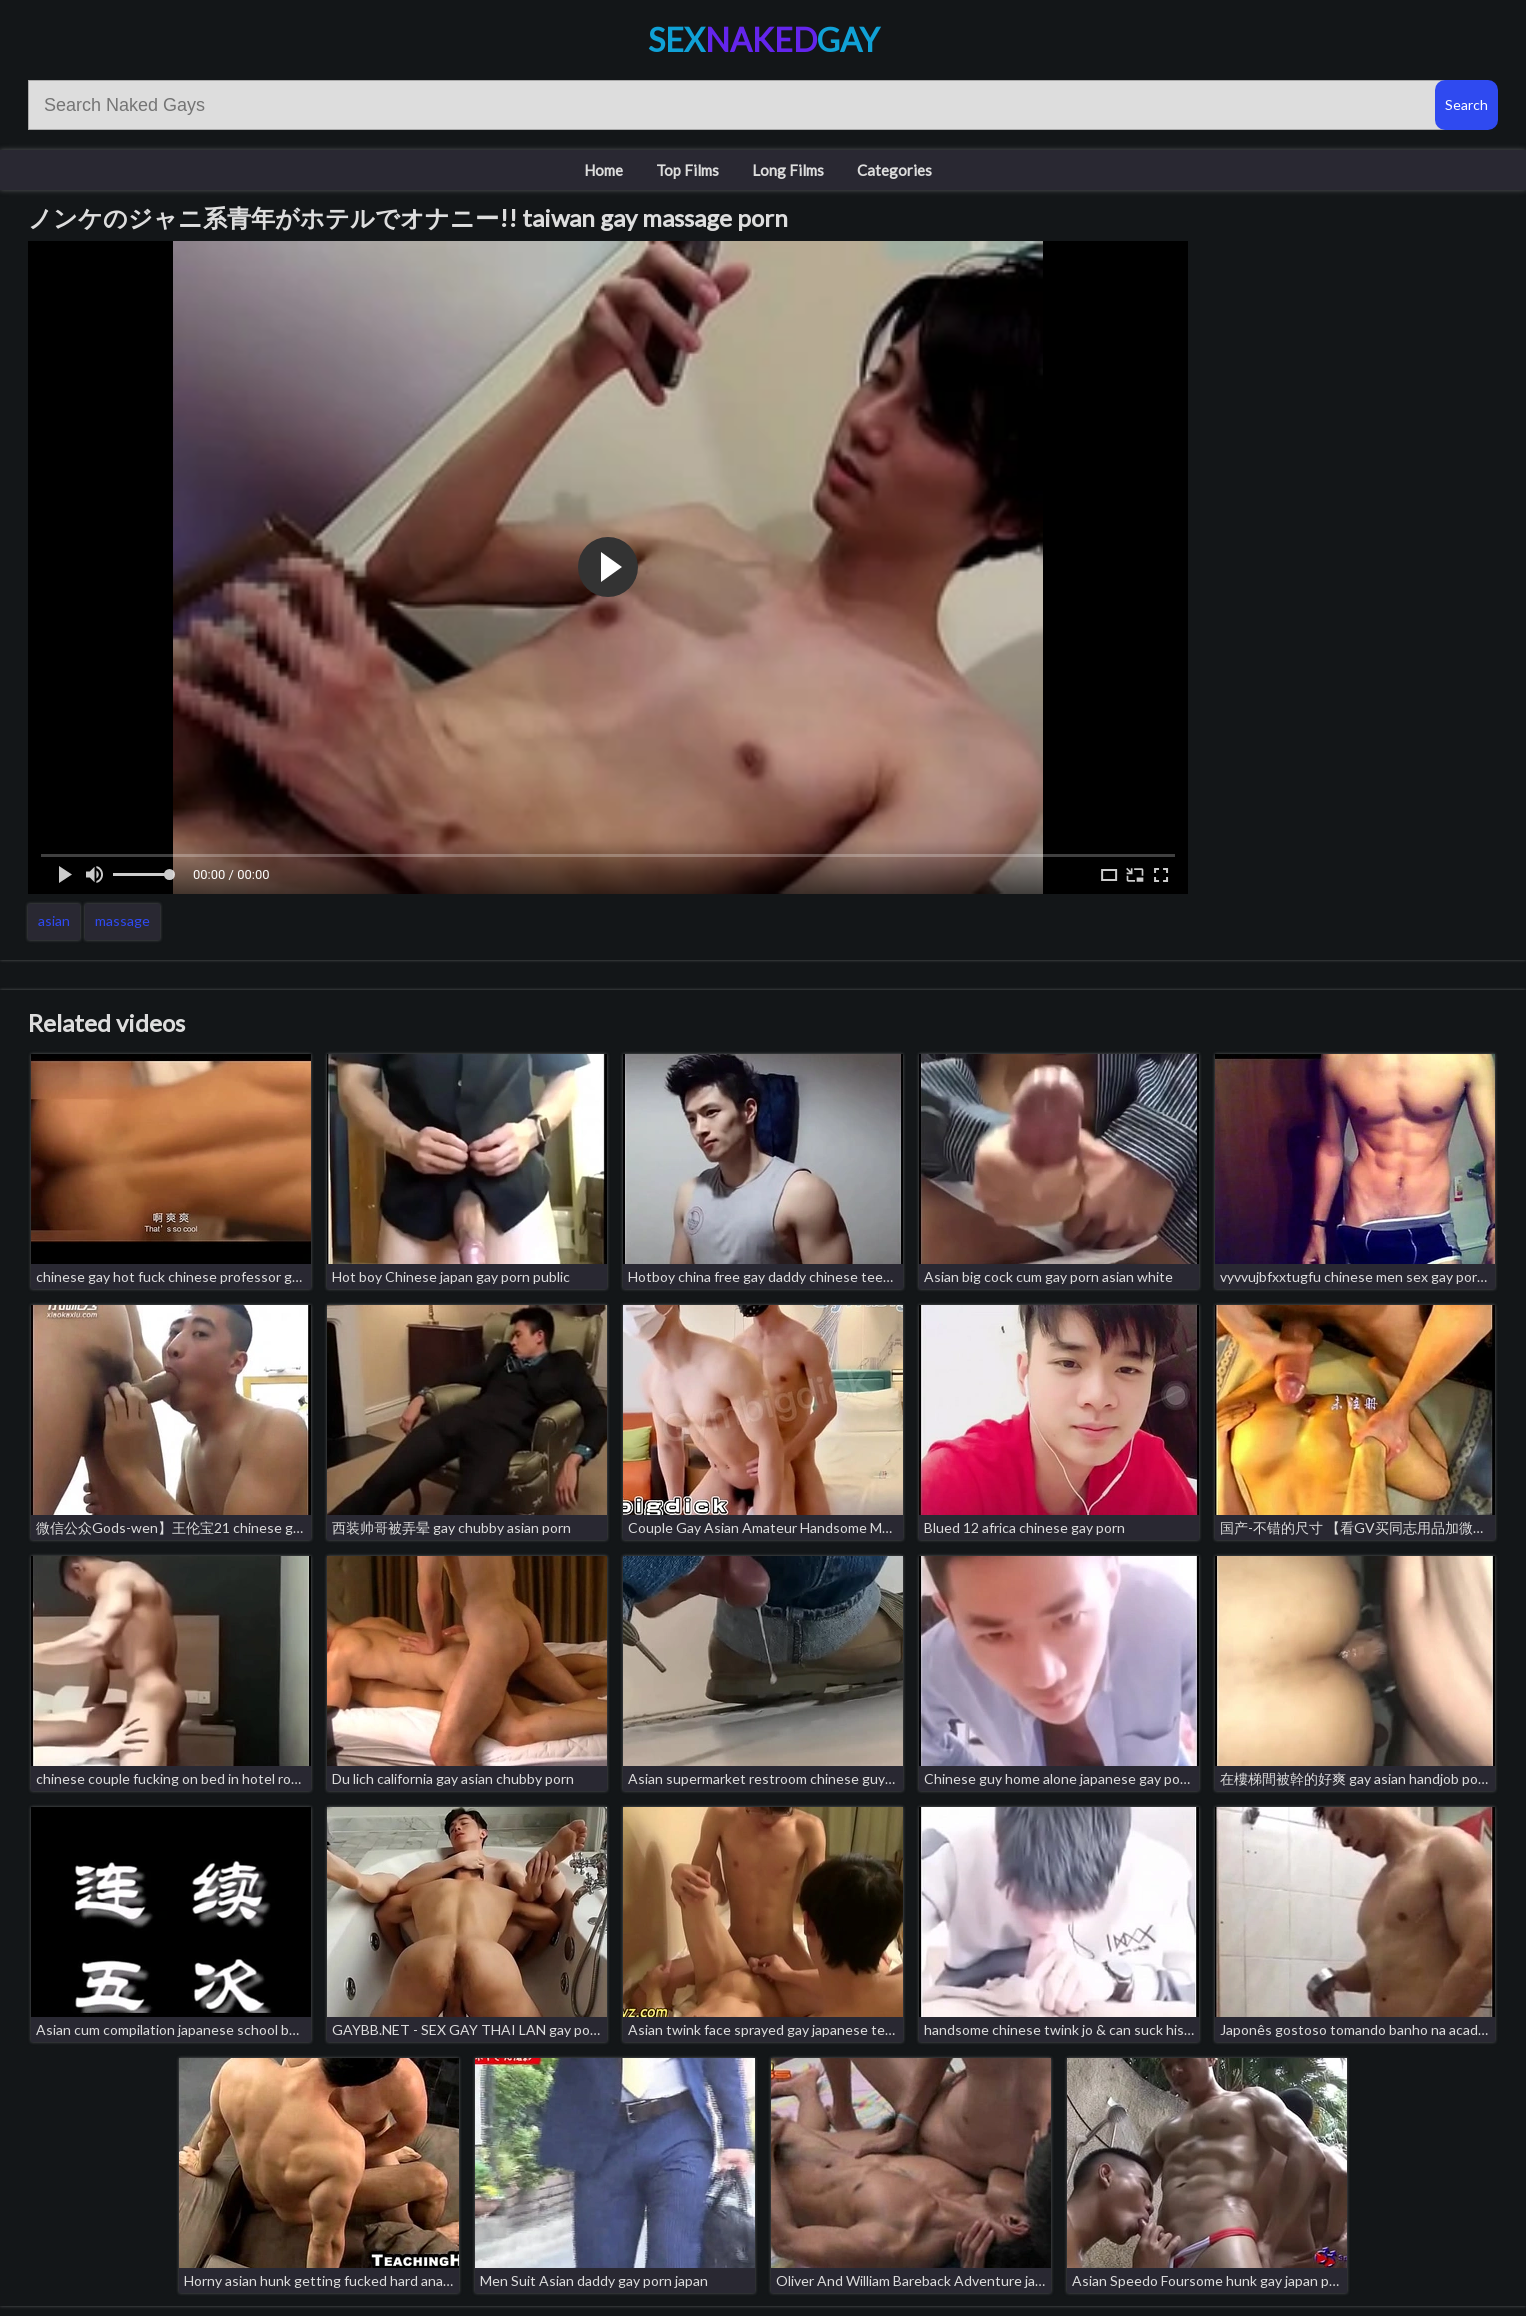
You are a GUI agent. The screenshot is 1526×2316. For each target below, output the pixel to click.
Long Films (788, 170)
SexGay (763, 39)
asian (54, 920)
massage (122, 920)
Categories (894, 170)
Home (603, 170)
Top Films (687, 170)
